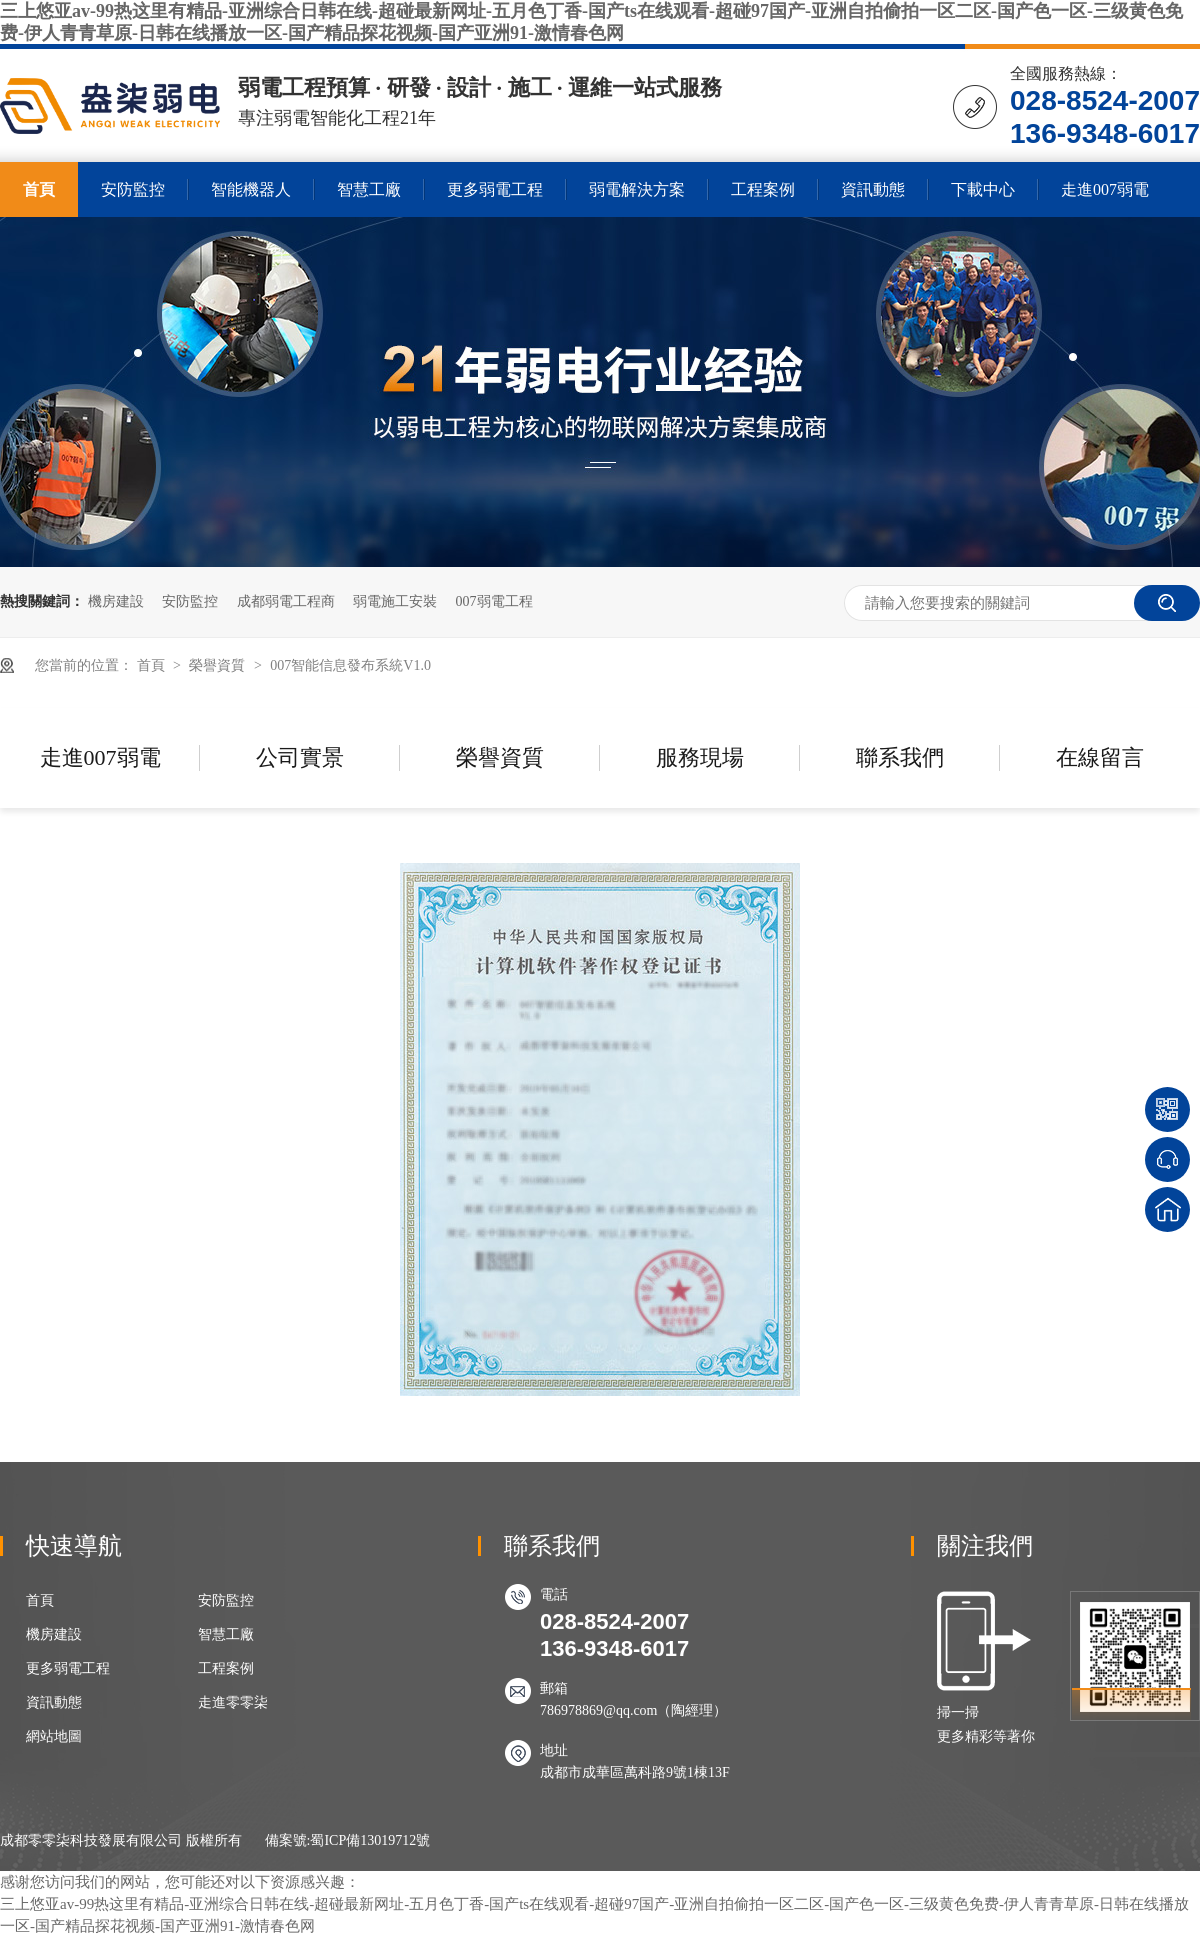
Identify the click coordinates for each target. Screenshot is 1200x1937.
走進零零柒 (233, 1702)
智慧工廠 (369, 189)
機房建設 (116, 601)
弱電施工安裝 (395, 601)
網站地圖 (54, 1736)
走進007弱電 (1105, 189)
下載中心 (983, 189)
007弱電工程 (494, 601)
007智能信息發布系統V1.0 (350, 665)
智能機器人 (251, 189)
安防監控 (133, 189)
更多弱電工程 (495, 189)
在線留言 (1100, 757)
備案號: (288, 1840)
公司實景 (300, 757)
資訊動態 (873, 189)
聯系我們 (900, 757)
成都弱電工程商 (286, 601)
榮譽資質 (219, 665)
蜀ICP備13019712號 (370, 1840)
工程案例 (763, 189)
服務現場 (700, 757)
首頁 (39, 189)
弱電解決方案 (637, 189)
